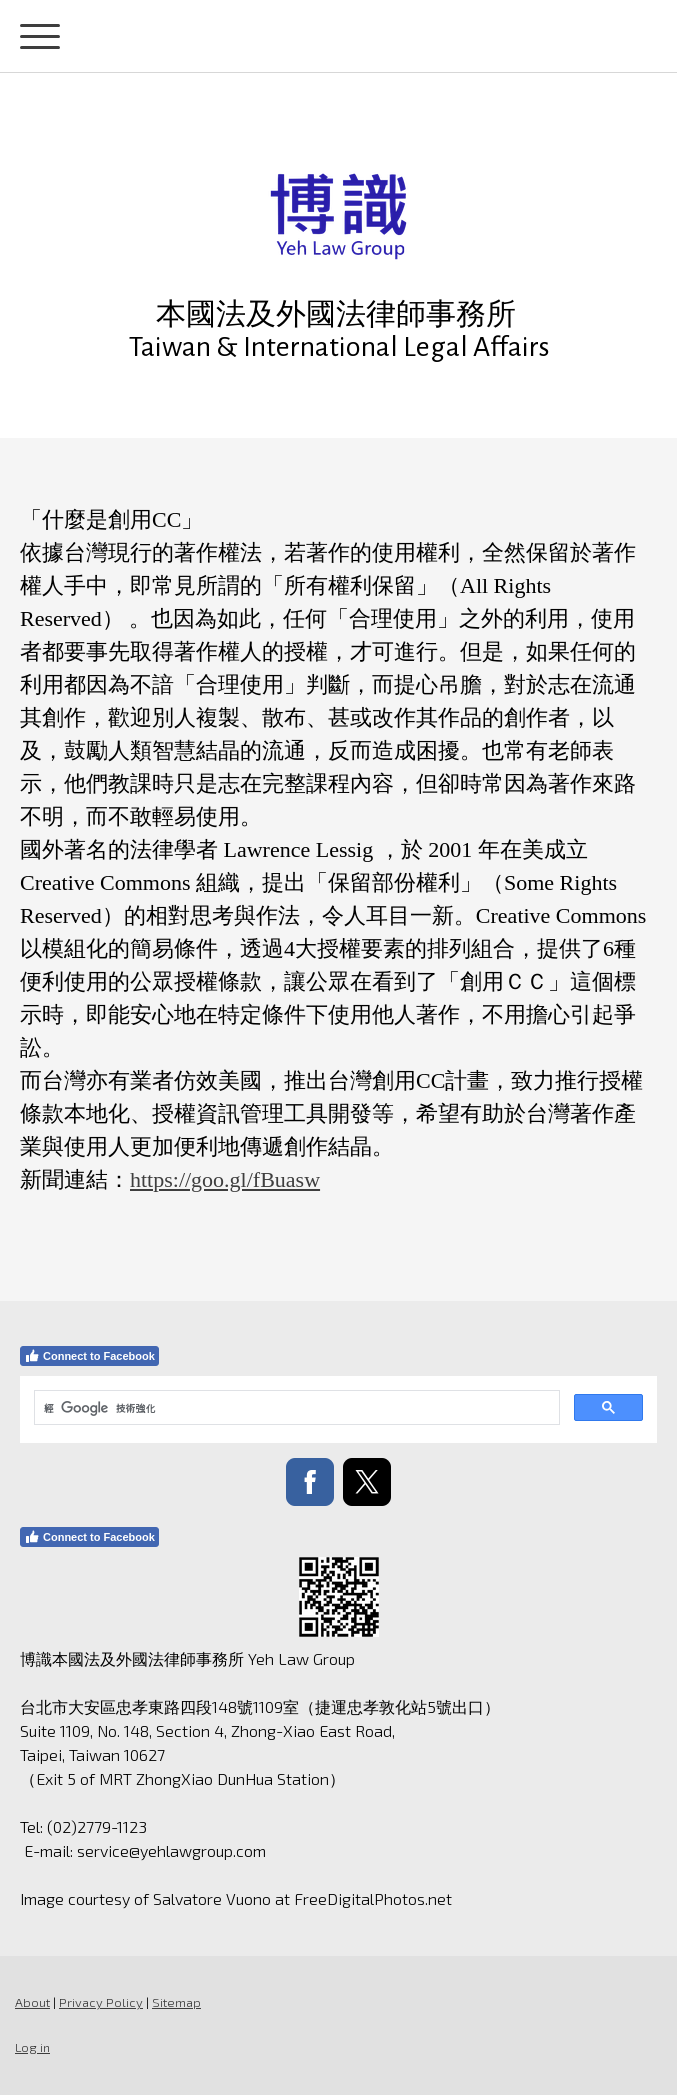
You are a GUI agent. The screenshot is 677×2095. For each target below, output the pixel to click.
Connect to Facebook (89, 1356)
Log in (32, 2047)
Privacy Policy (101, 2002)
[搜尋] (295, 1408)
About (32, 2002)
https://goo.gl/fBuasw (225, 1179)
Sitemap (176, 2002)
